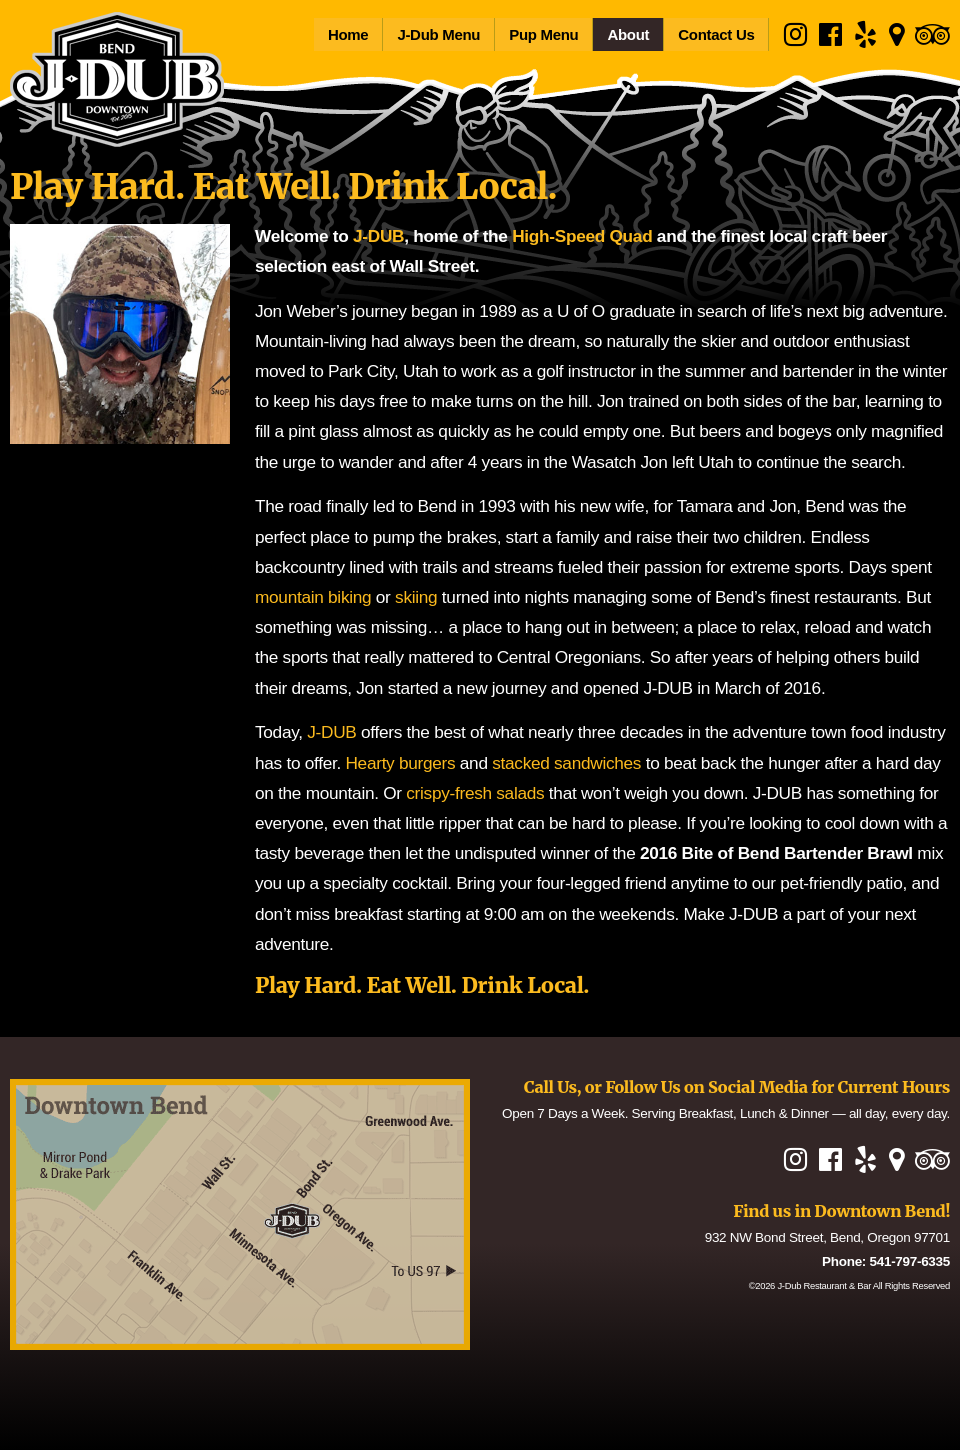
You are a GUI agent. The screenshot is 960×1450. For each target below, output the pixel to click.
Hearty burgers (400, 763)
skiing (416, 597)
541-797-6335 (910, 1261)
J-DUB (378, 236)
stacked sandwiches (566, 763)
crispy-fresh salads (475, 793)
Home (348, 34)
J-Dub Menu (438, 34)
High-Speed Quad (582, 236)
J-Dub (824, 1285)
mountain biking (313, 597)
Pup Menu (543, 34)
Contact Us (716, 34)
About (628, 34)
